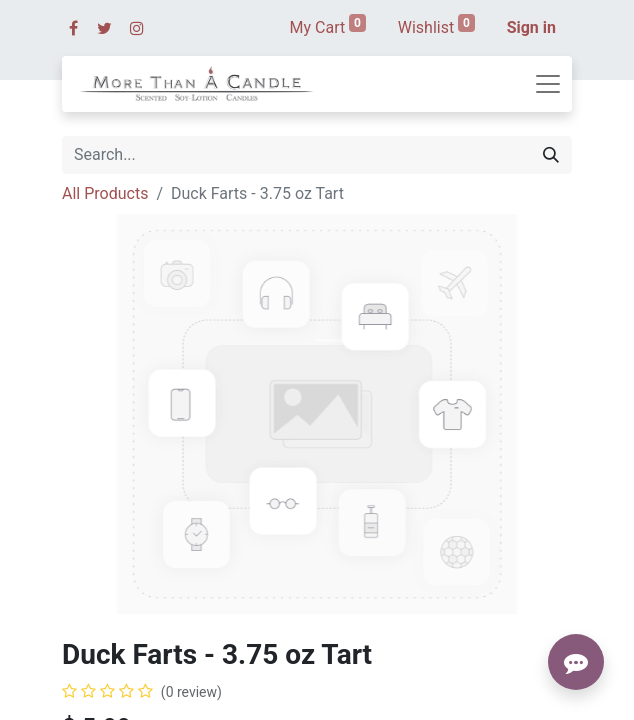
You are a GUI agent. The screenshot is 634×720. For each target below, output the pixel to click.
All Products (105, 193)
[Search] (551, 155)
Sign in (531, 27)
